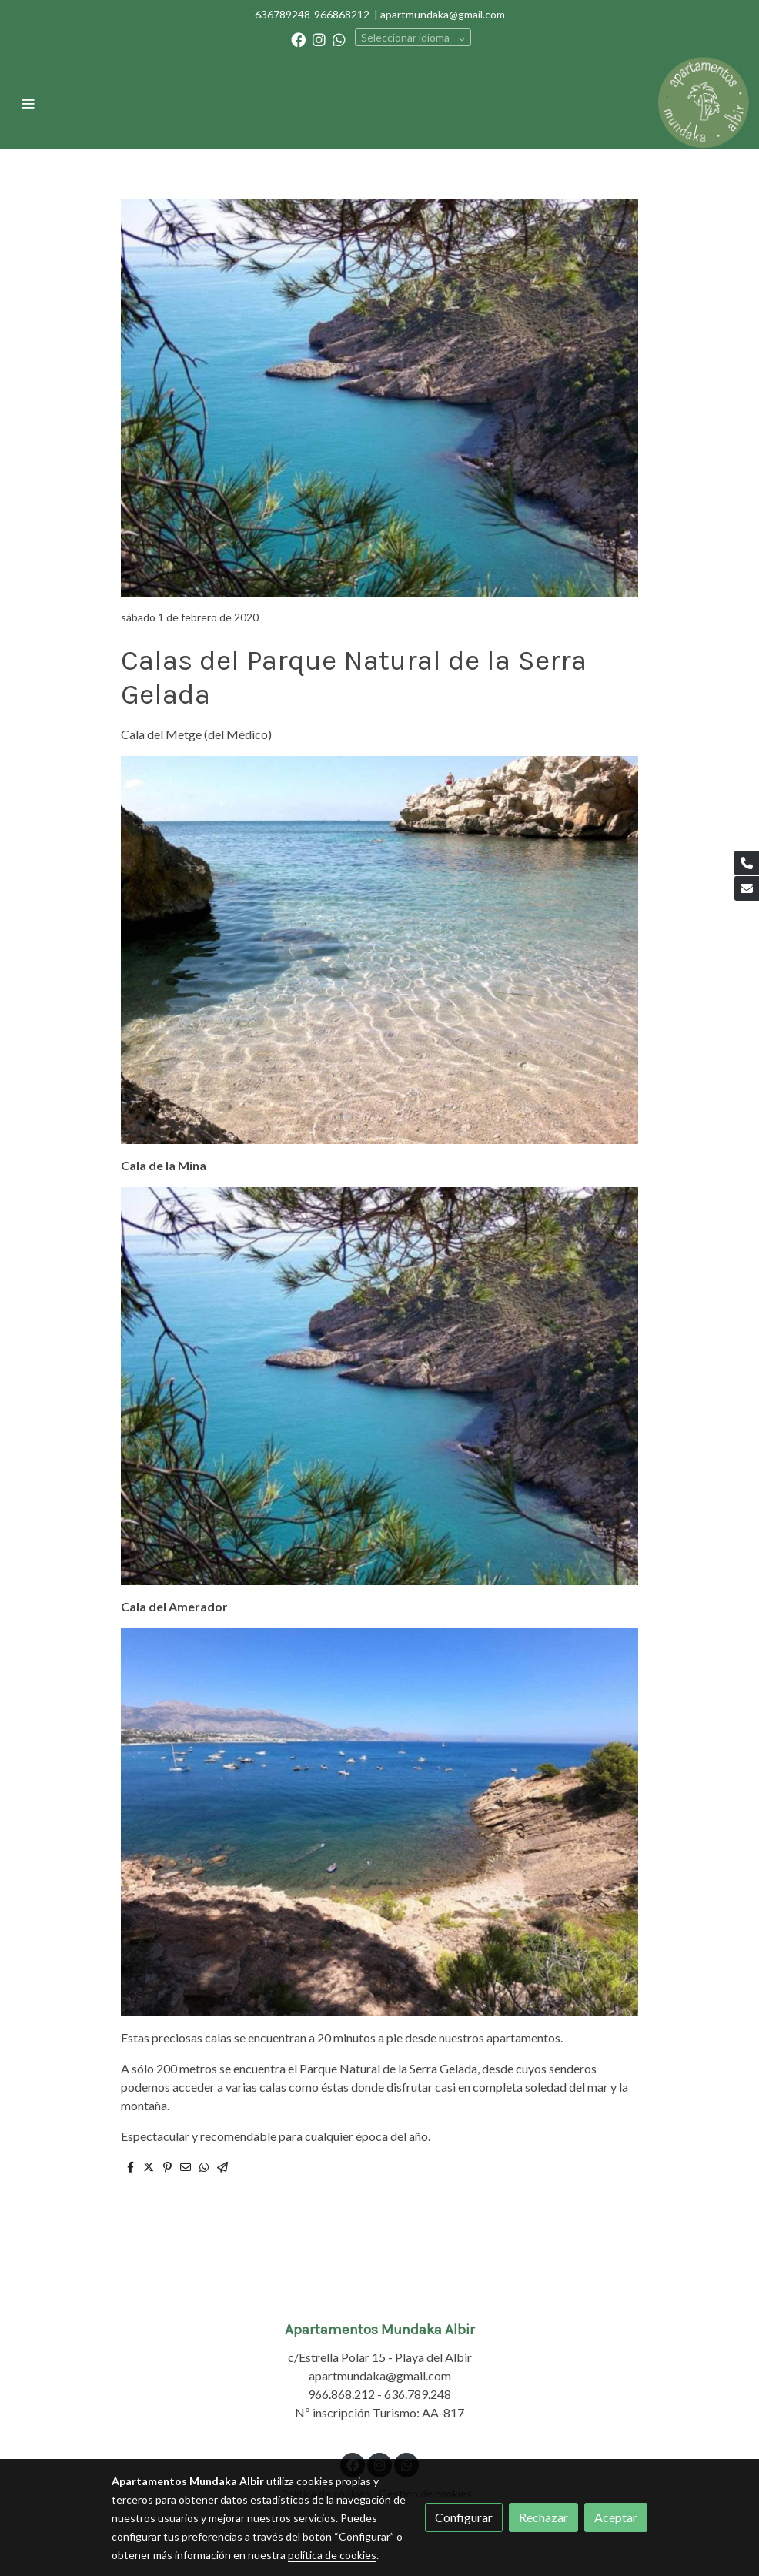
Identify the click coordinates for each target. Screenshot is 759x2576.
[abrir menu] (27, 103)
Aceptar (615, 2517)
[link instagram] (319, 39)
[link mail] (746, 888)
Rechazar (543, 2517)
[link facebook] (298, 39)
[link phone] (746, 863)
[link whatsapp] (339, 39)
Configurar (464, 2517)
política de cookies (332, 2554)
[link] (703, 103)
